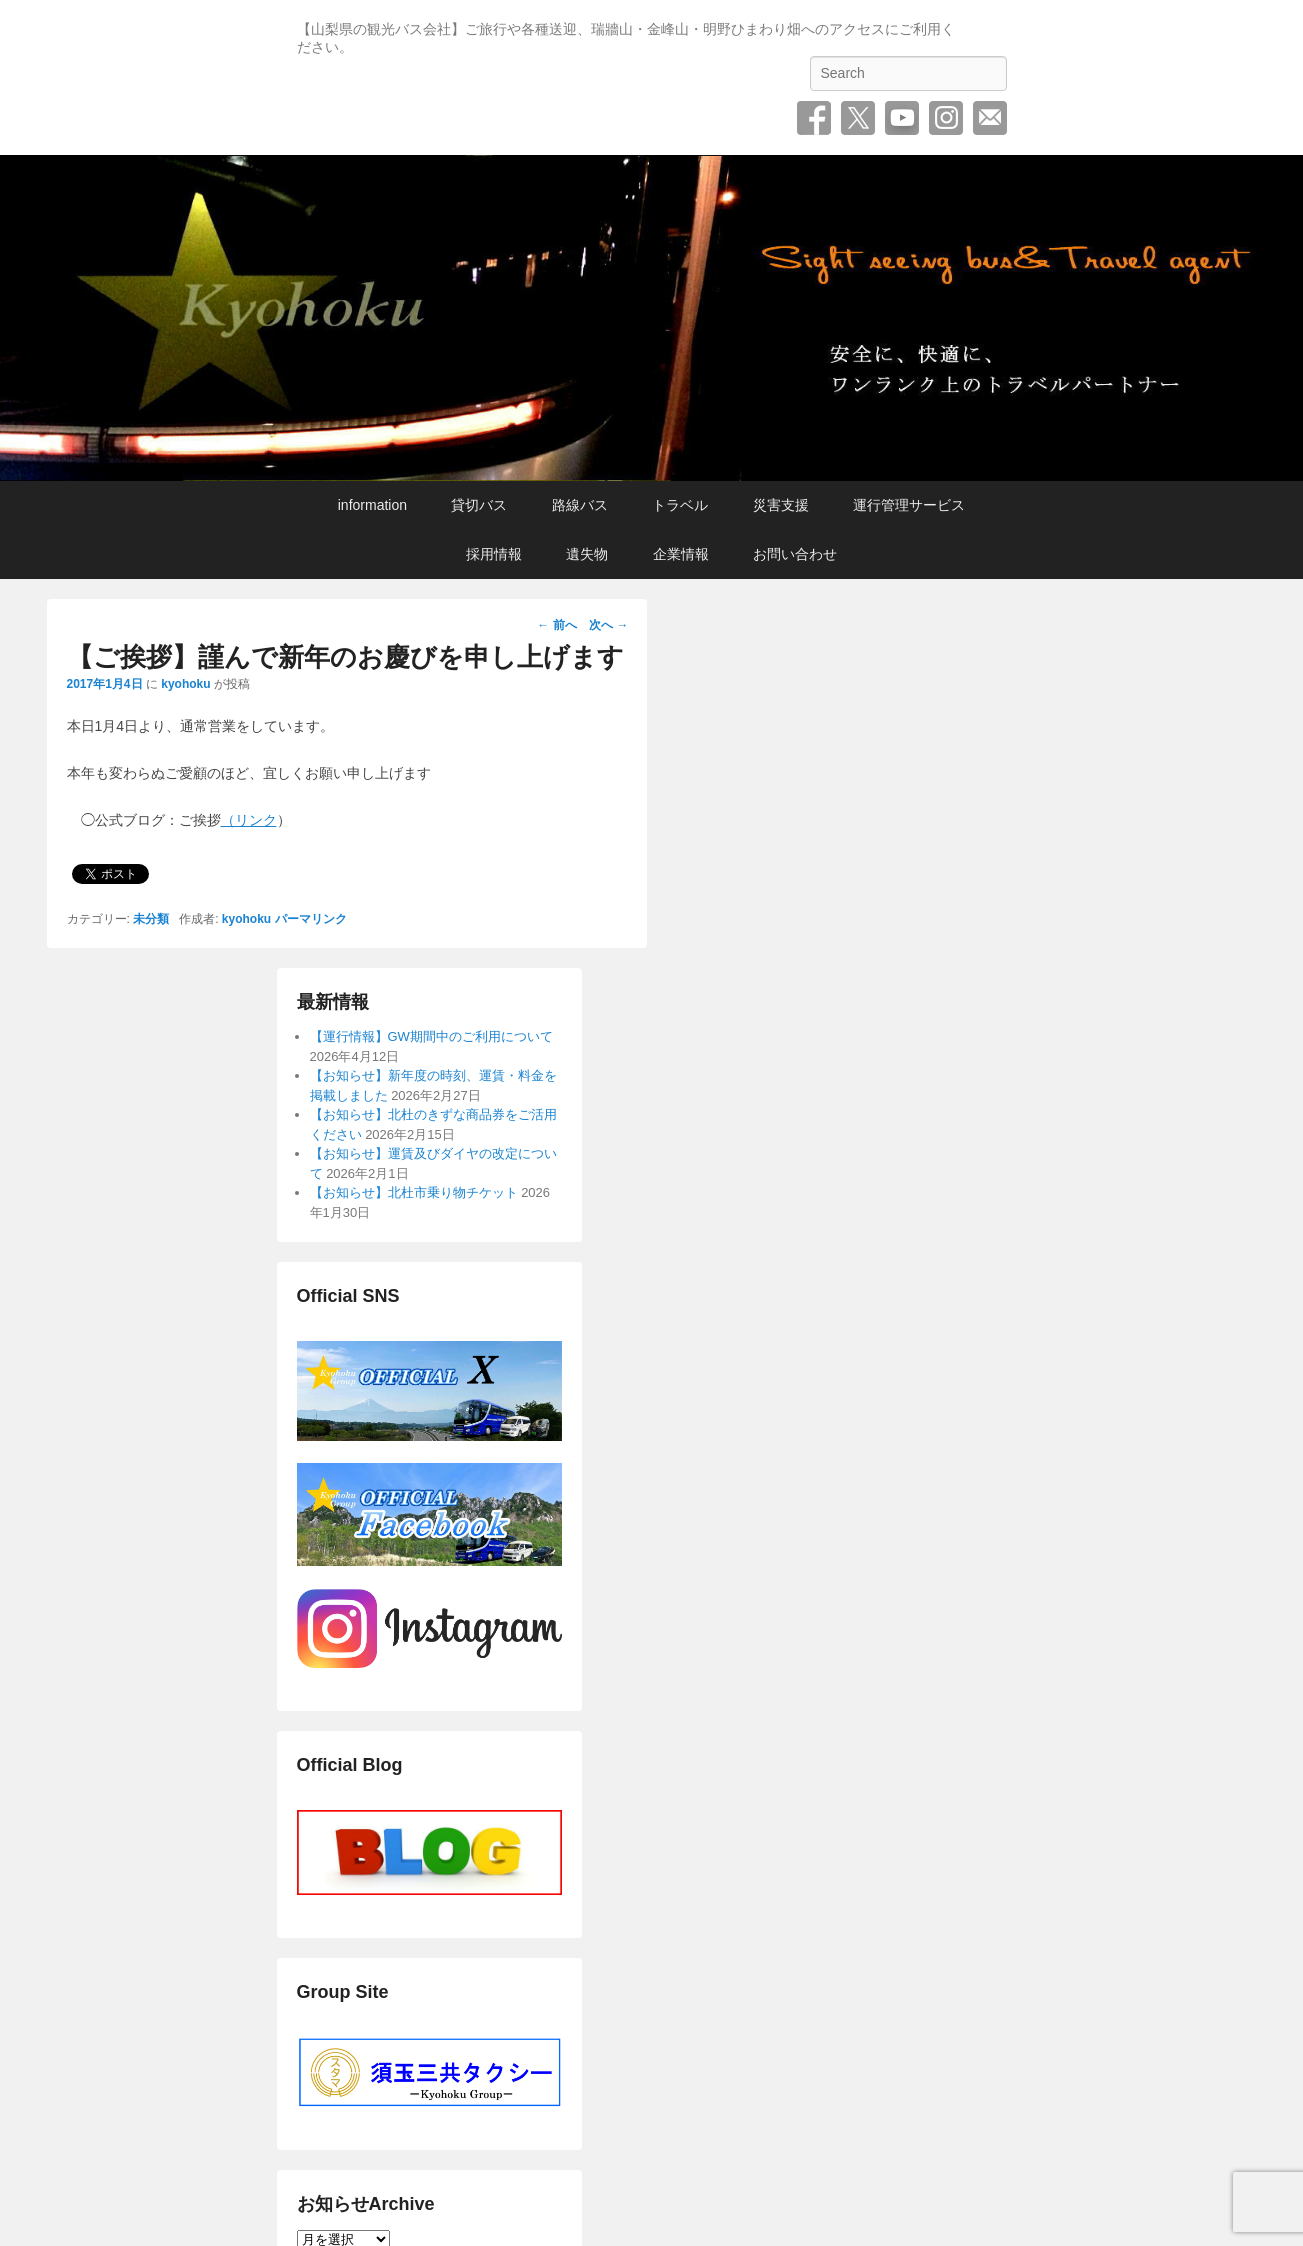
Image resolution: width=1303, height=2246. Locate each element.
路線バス (580, 505)
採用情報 (494, 554)
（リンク (249, 820)
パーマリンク (311, 919)
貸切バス (479, 505)
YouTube (902, 118)
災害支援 (781, 505)
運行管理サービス (909, 505)
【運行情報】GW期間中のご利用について (431, 1036)
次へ (608, 625)
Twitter (858, 118)
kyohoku (185, 684)
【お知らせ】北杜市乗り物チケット (414, 1192)
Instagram (946, 118)
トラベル (680, 505)
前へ (556, 625)
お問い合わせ (990, 118)
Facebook (814, 118)
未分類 (151, 919)
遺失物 (587, 554)
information (372, 505)
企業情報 (681, 554)
